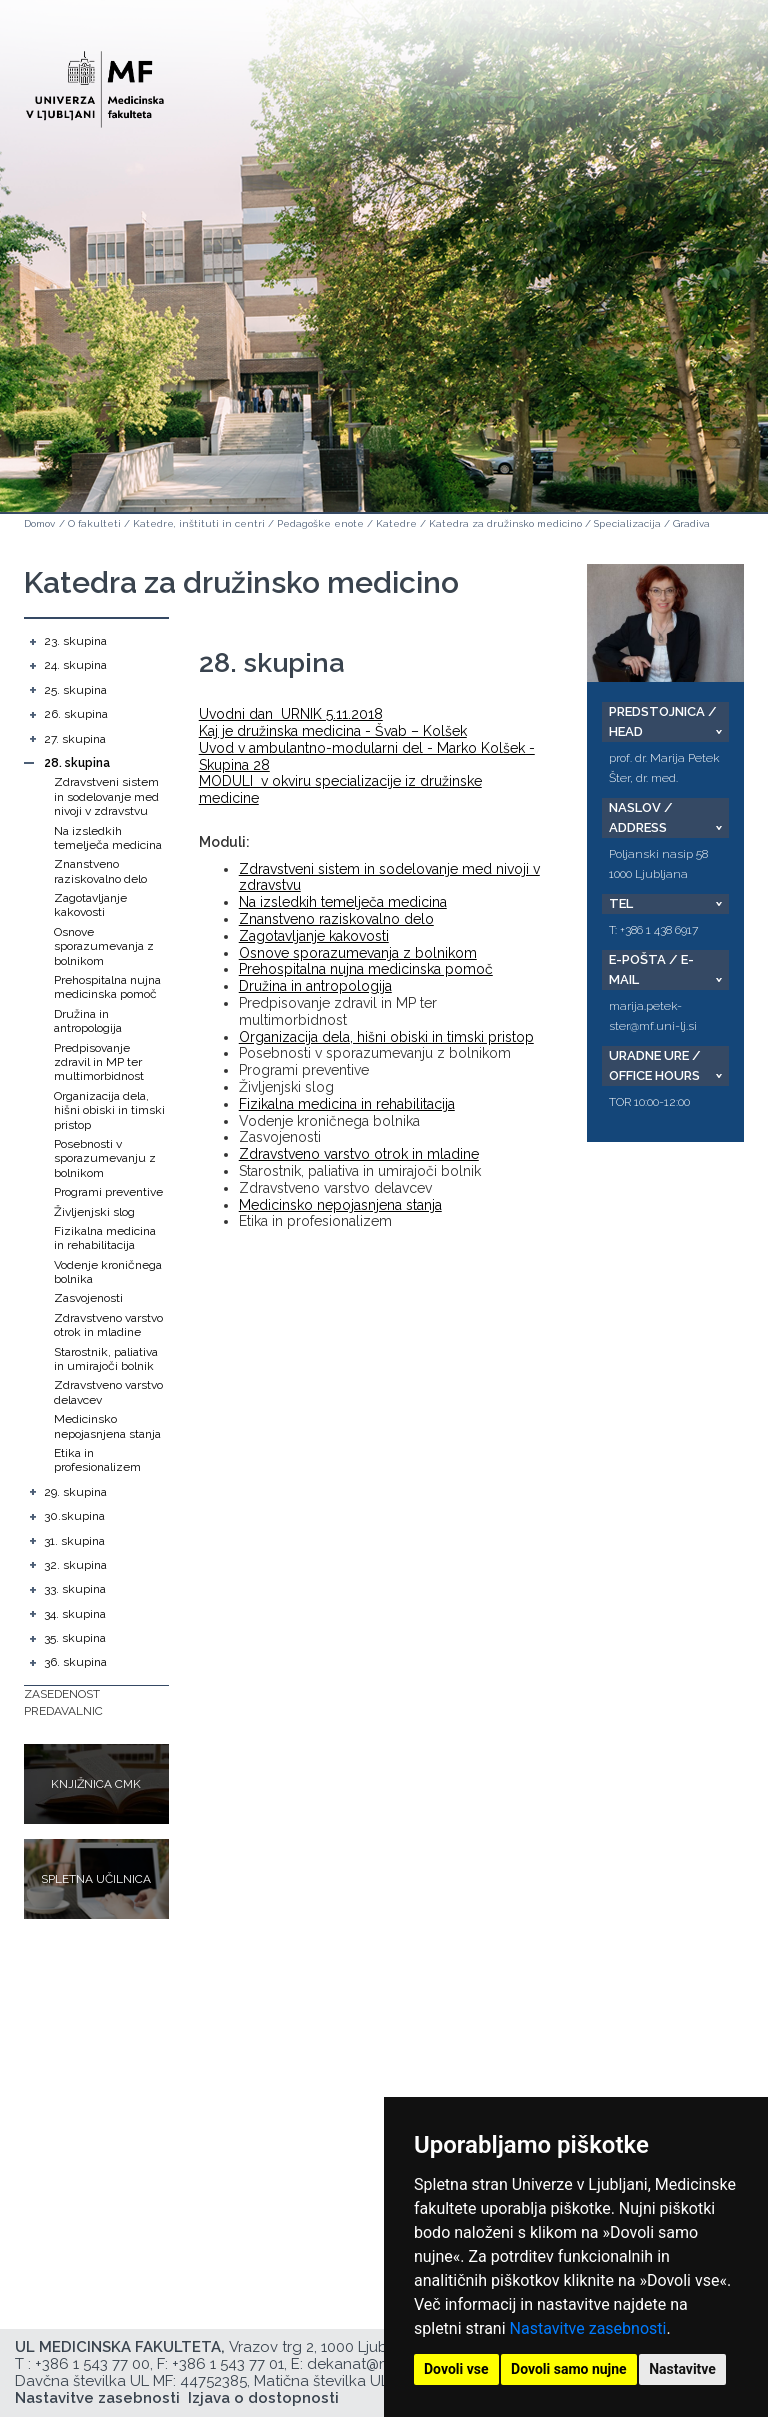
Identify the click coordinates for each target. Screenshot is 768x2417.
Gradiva (691, 523)
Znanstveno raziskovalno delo (100, 871)
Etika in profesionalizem (97, 1460)
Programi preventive (108, 1192)
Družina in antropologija (88, 1021)
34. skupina (75, 1614)
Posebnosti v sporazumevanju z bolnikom (105, 1158)
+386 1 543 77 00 (92, 2364)
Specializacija (627, 523)
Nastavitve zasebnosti (588, 2328)
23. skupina (75, 641)
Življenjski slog (94, 1212)
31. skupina (74, 1541)
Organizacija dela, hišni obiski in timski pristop (109, 1110)
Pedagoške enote (320, 523)
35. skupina (75, 1638)
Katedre (396, 523)
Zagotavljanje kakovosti (90, 905)
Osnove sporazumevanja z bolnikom (104, 946)
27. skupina (75, 739)
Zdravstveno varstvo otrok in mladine (108, 1325)
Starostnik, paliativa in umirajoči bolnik (106, 1359)
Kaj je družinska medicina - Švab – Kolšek (333, 731)
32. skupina (75, 1565)
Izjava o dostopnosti (263, 2398)
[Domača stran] (95, 80)
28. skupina (77, 763)
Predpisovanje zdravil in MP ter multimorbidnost (99, 1062)
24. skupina (75, 665)
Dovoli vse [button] (456, 2369)
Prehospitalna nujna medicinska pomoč (107, 987)
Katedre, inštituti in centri (199, 523)
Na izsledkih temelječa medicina (108, 838)
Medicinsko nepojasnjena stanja (107, 1426)
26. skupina (76, 714)
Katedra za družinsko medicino (505, 523)
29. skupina (75, 1492)
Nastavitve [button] (682, 2369)
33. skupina (75, 1589)
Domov (39, 523)
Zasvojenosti (88, 1298)
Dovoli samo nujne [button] (569, 2369)
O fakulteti (94, 523)
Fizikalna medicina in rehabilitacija (105, 1238)
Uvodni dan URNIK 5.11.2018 (291, 714)
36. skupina (75, 1662)
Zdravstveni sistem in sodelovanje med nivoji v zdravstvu (106, 796)
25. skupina (75, 690)
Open (710, 98)
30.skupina (74, 1516)
